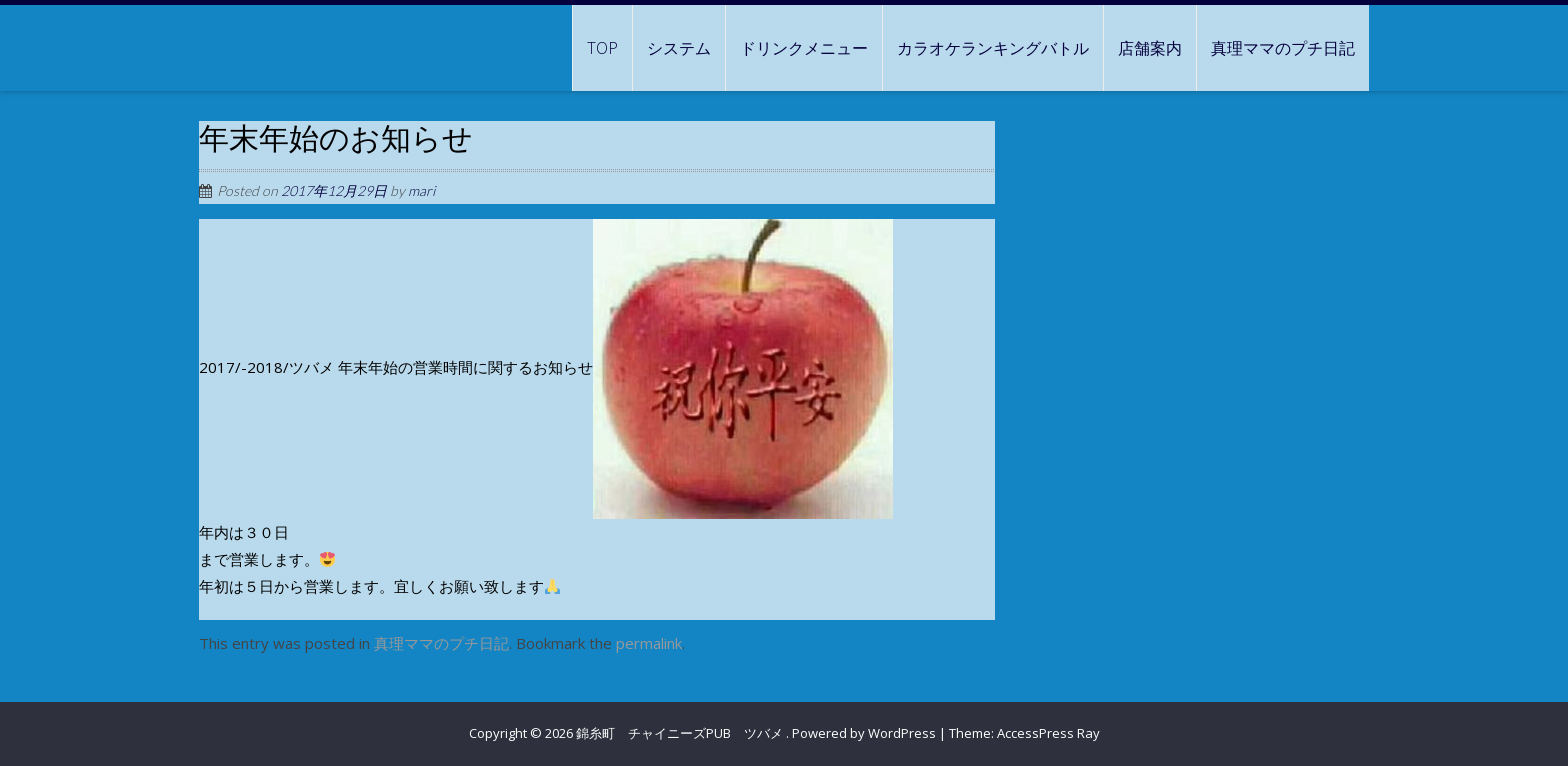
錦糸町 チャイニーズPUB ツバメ (681, 733)
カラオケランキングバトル (993, 48)
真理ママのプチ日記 (1283, 48)
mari (421, 190)
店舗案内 (1150, 48)
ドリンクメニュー (804, 48)
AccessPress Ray (1048, 733)
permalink (649, 643)
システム (679, 48)
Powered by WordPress (864, 733)
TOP (602, 48)
